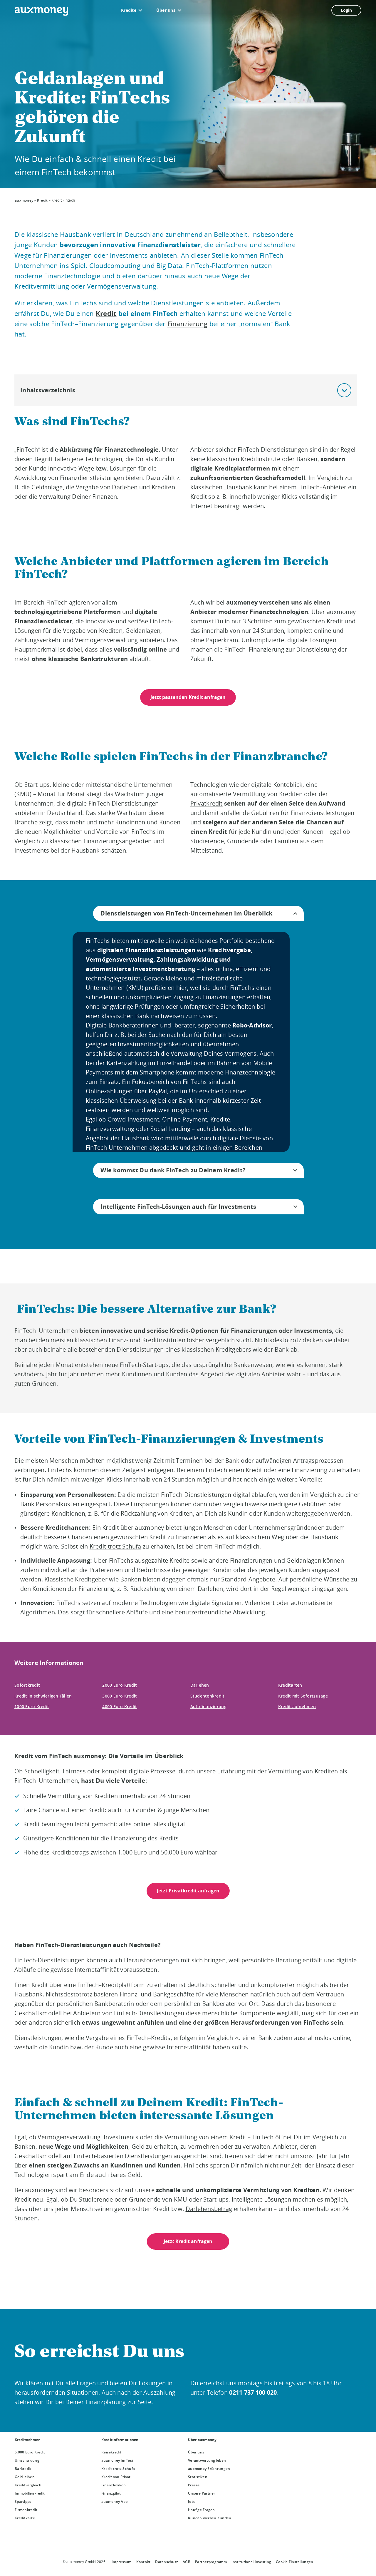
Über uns (165, 10)
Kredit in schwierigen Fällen (43, 1696)
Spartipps (23, 2501)
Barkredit (23, 2468)
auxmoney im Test (117, 2460)
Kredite (128, 10)
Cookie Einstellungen (294, 2561)
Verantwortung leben (207, 2460)
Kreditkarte (25, 2517)
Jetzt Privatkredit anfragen (188, 1890)
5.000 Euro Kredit (30, 2452)
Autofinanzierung (208, 1706)
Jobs (191, 2501)
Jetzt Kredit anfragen (188, 2241)
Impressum (121, 2561)
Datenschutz (166, 2561)
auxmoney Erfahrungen (209, 2468)
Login (346, 10)
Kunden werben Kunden (209, 2517)
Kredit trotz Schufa (118, 2468)
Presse (194, 2485)
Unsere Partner (201, 2493)
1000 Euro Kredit (31, 1706)
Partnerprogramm (211, 2561)
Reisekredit (111, 2452)
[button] (344, 390)
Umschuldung (27, 2460)
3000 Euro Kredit (119, 1696)
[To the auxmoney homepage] (41, 11)
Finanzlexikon (113, 2485)
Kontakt (143, 2561)
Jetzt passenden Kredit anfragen (188, 697)
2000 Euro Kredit (119, 1685)
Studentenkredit (207, 1696)
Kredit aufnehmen (297, 1706)
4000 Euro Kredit (119, 1706)
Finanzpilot (111, 2493)
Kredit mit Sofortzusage (303, 1696)
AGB (186, 2561)
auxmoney (24, 200)
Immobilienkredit (30, 2493)
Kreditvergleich (28, 2485)
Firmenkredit (26, 2509)
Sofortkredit (27, 1685)
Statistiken (197, 2476)
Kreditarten (290, 1685)
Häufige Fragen (201, 2509)
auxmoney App (114, 2501)
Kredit (42, 200)
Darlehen (199, 1685)
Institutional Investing (251, 2561)
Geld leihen (25, 2476)
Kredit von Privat (116, 2476)
